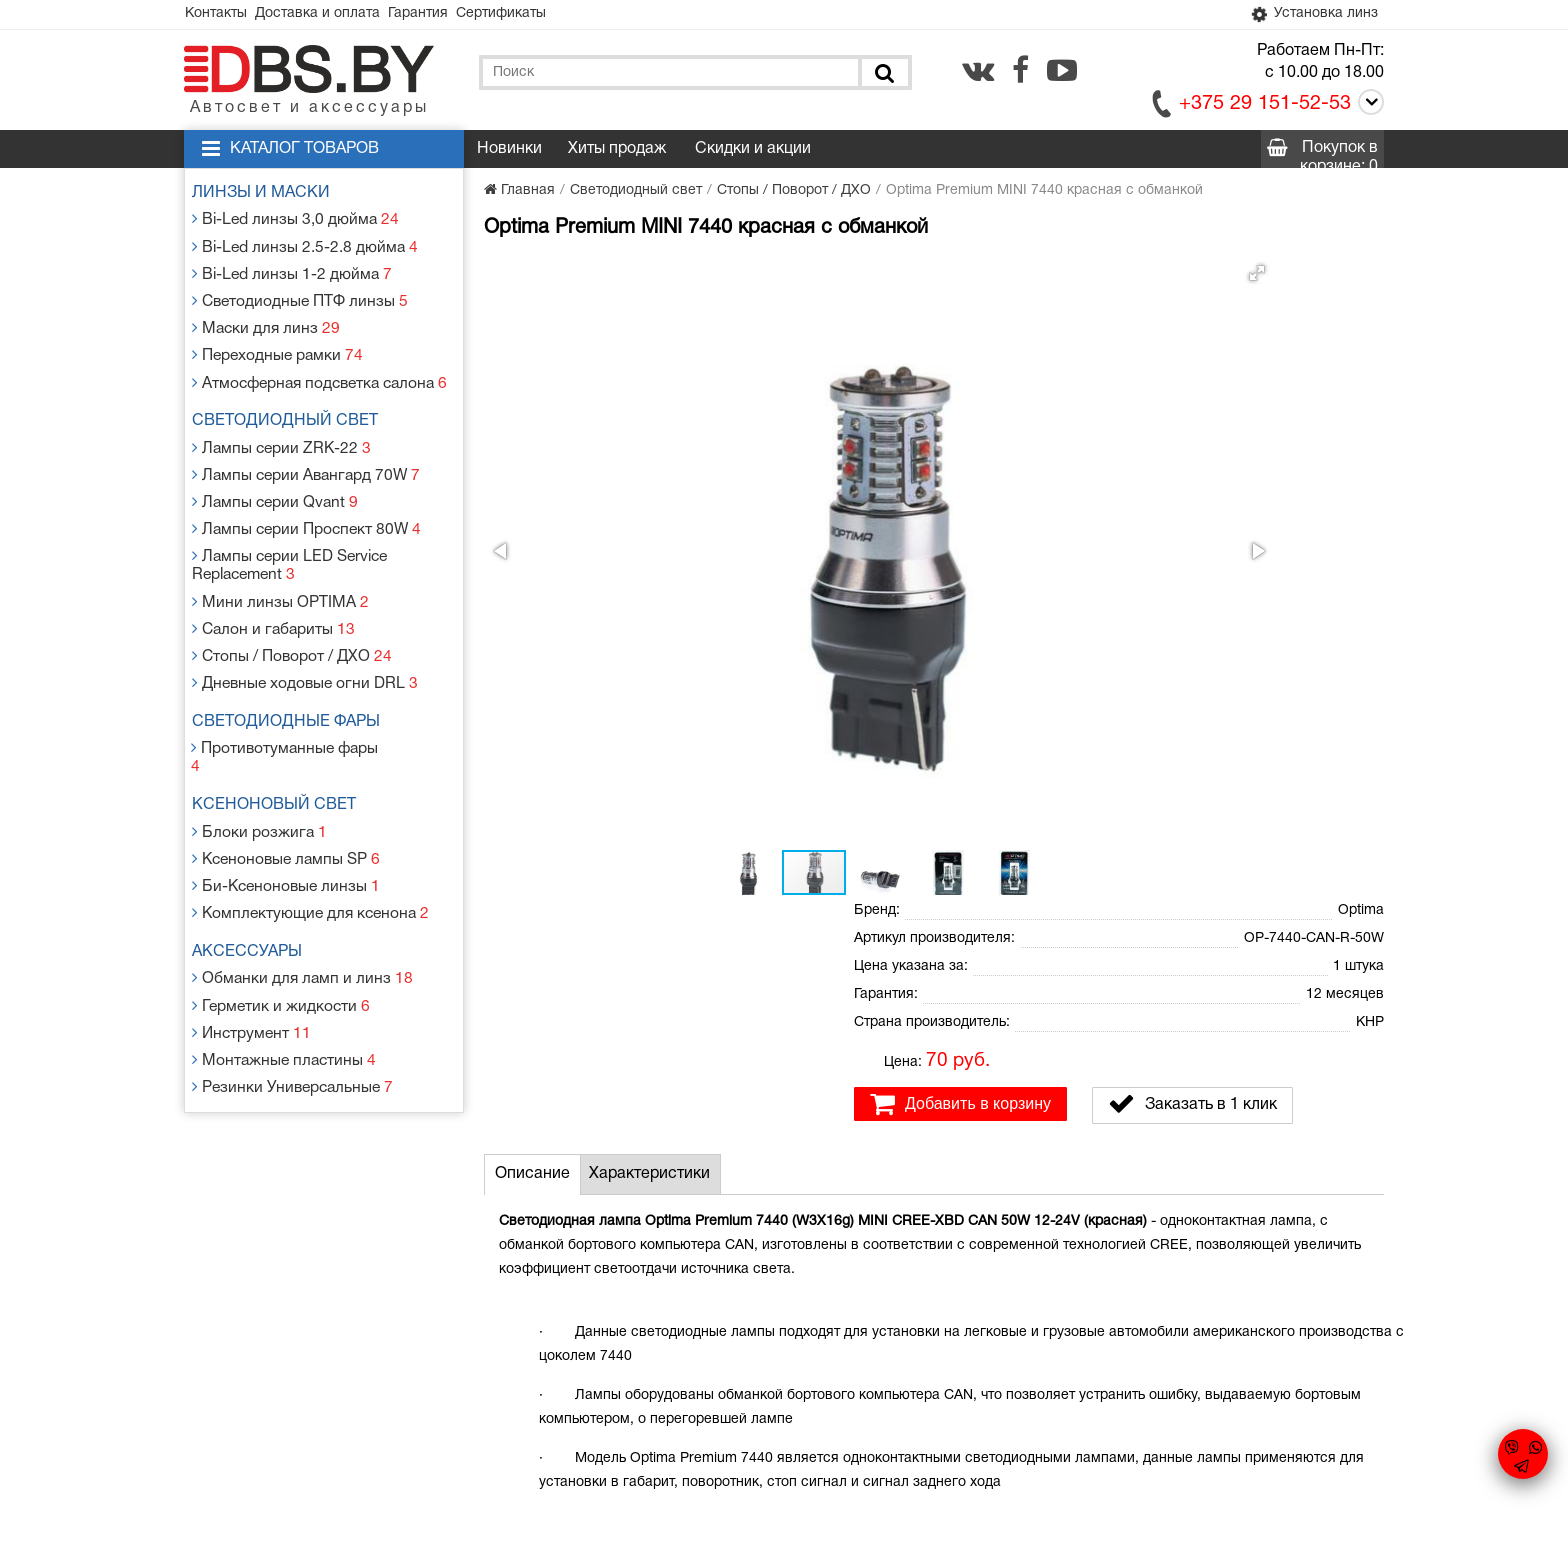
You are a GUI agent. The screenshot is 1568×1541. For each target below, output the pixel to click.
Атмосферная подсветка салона (319, 364)
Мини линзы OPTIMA (279, 564)
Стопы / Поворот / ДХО (291, 612)
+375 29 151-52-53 (1265, 107)
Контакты (222, 15)
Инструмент (254, 942)
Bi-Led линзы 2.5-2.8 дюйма (303, 244)
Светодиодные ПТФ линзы (298, 292)
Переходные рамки (278, 340)
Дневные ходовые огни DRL (304, 636)
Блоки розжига (261, 760)
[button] (816, 276)
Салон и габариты (274, 588)
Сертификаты (540, 15)
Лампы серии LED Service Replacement (291, 531)
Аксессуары (255, 870)
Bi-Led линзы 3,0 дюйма (294, 220)
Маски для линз (267, 316)
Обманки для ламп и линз (301, 894)
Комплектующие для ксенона (309, 832)
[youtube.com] (1062, 73)
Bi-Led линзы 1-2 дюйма (291, 268)
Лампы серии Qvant (276, 474)
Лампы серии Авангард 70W (305, 450)
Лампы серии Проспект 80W (305, 498)
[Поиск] (883, 75)
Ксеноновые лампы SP (287, 784)
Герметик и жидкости (281, 918)
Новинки (509, 152)
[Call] (1367, 108)
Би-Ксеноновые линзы (286, 808)
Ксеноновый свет (282, 736)
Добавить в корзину (960, 465)
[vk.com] (978, 73)
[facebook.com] (1020, 73)
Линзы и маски (269, 196)
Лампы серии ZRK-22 (282, 426)
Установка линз (1307, 16)
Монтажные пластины (284, 966)
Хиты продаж (617, 152)
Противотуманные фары (291, 698)
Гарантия (446, 15)
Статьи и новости (613, 1369)
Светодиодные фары (294, 674)
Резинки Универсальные (292, 990)
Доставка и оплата (334, 15)
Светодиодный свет (293, 402)
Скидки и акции (753, 152)
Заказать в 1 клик (1192, 465)
